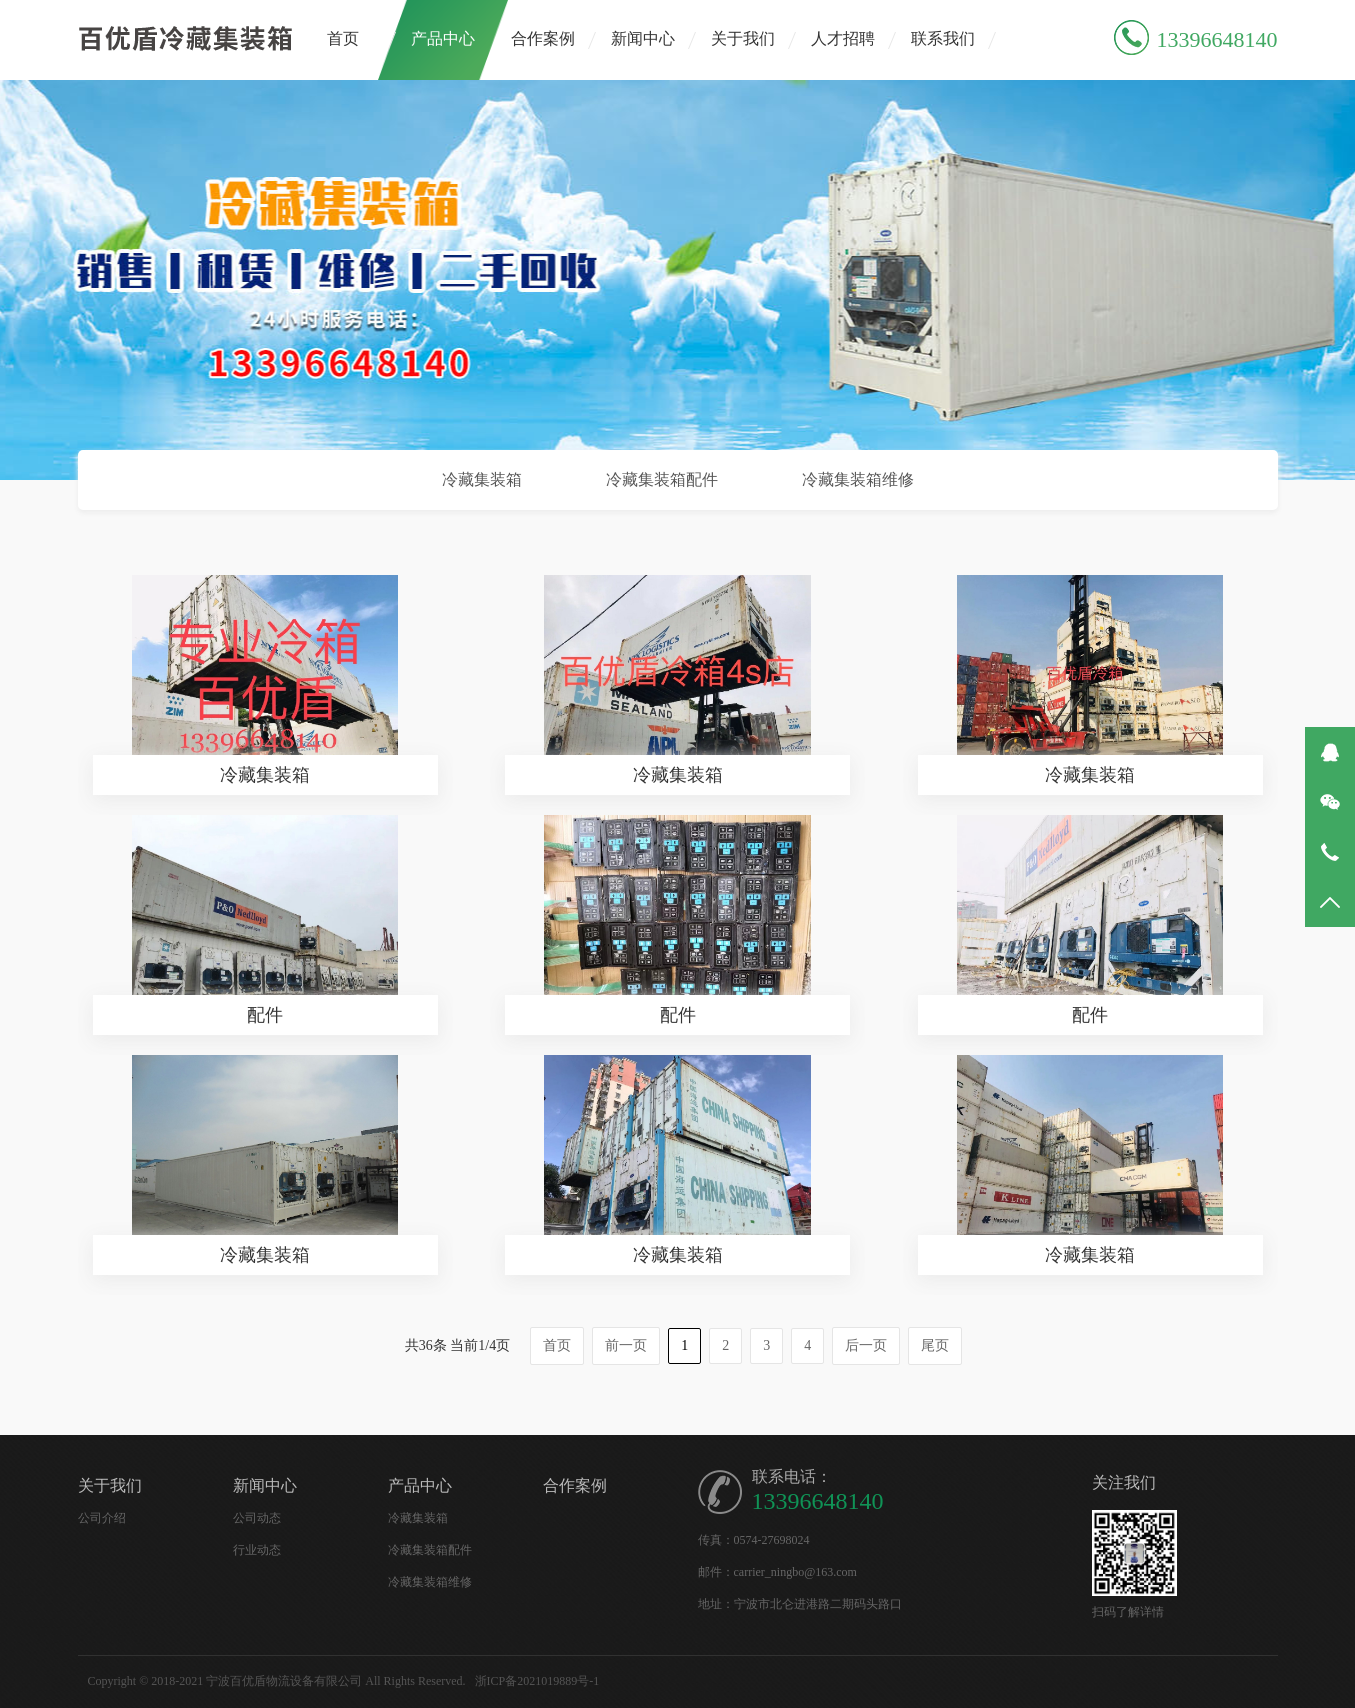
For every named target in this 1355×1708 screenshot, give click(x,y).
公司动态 (257, 1518)
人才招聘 (843, 38)
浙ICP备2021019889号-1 (537, 1681)
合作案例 (543, 38)
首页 (343, 38)
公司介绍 (102, 1518)
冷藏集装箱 (482, 479)
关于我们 (743, 38)
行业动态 (257, 1550)
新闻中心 (643, 38)
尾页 (935, 1345)
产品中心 (443, 38)
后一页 (866, 1345)
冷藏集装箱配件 (662, 479)
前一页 (626, 1345)
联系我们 (943, 38)
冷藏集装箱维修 (858, 479)
